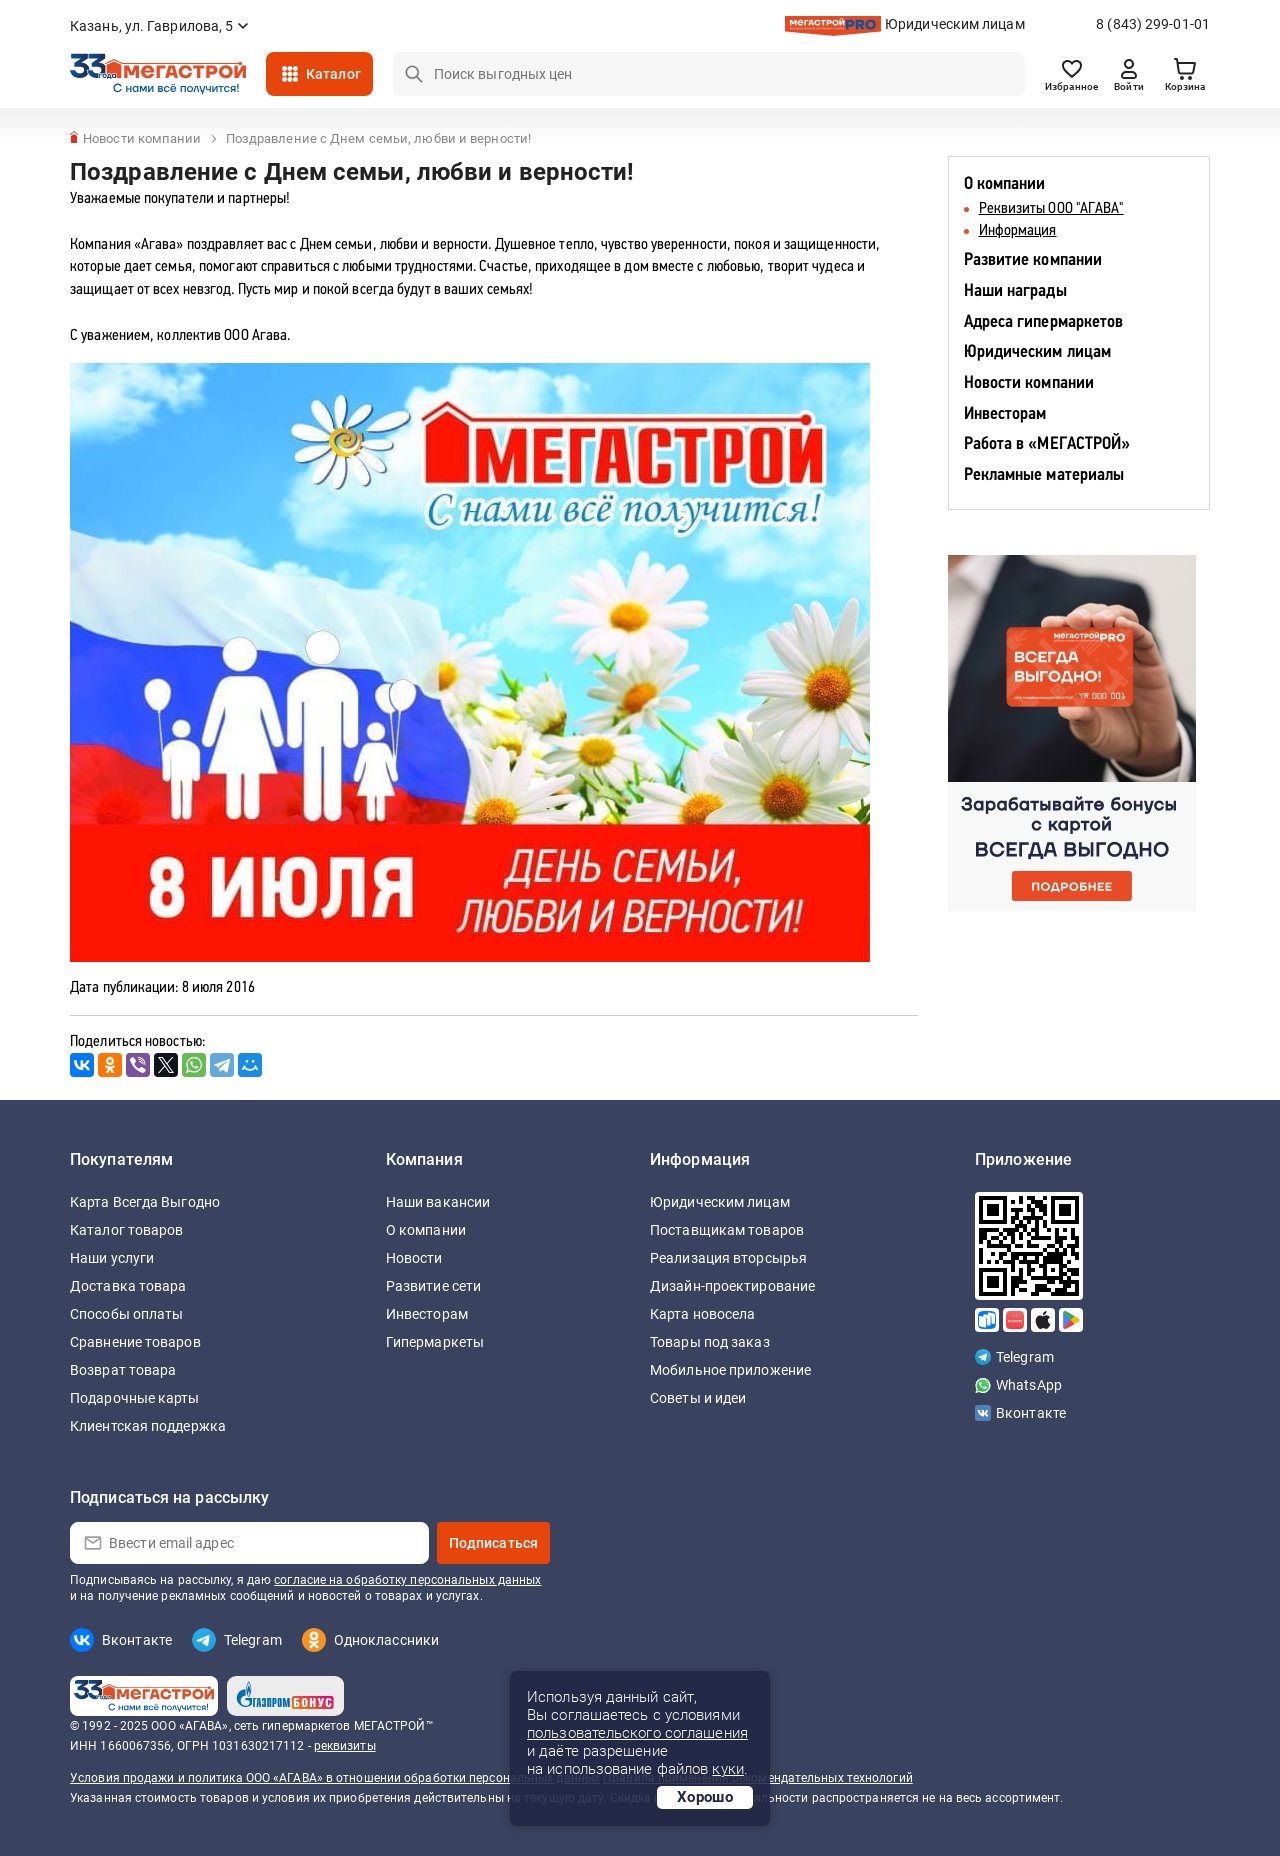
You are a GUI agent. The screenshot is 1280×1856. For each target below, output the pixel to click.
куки (727, 1769)
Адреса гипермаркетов (1044, 322)
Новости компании (1029, 383)
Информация (1018, 231)
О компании (1005, 184)
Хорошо (705, 1797)
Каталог (333, 74)
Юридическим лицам (955, 24)
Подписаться (493, 1543)
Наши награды (1015, 291)
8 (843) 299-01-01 (1153, 24)
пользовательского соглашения (637, 1733)
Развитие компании (1033, 260)
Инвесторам (1005, 414)
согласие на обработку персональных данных (407, 1580)
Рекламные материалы (1044, 475)
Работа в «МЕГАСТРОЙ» (1047, 444)
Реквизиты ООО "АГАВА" (1051, 209)
